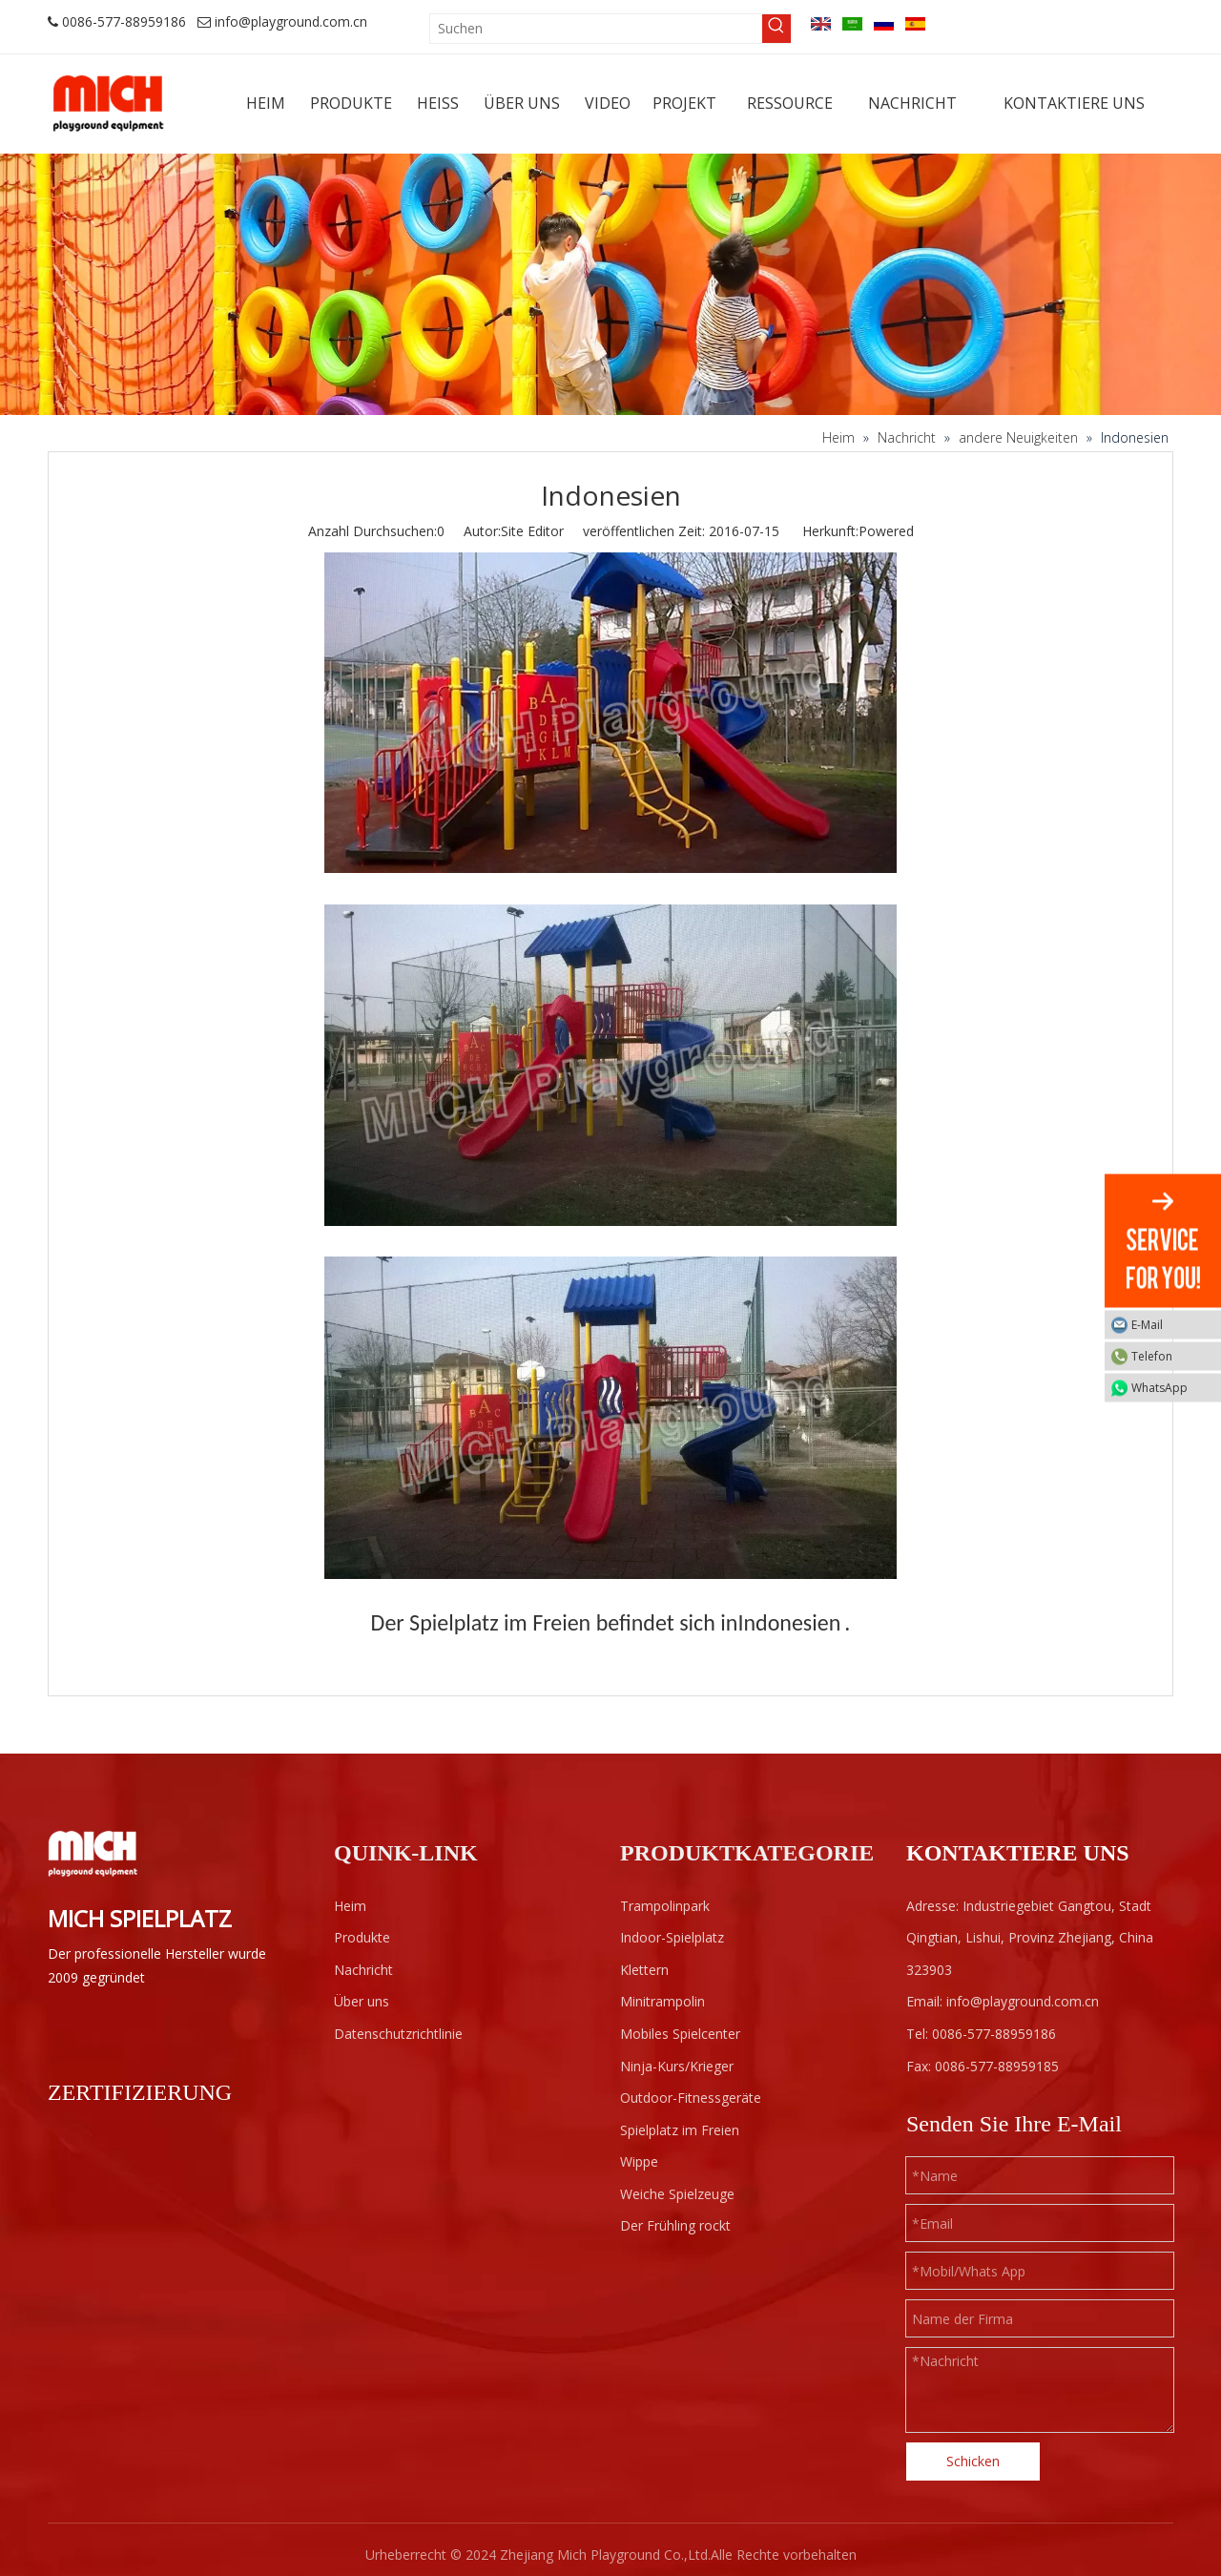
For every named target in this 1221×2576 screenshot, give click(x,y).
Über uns (361, 2001)
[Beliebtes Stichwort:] (776, 28)
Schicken (973, 2461)
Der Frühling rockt (675, 2225)
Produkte (362, 1937)
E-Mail (1171, 1325)
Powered (886, 531)
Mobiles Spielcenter (680, 2034)
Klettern (644, 1970)
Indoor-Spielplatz (672, 1937)
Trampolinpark (665, 1906)
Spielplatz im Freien (679, 2130)
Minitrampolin (662, 2001)
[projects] (610, 284)
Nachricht (363, 1970)
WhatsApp (1171, 1388)
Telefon (1171, 1356)
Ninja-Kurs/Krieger (677, 2066)
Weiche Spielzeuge (677, 2194)
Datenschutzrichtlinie (398, 2034)
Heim (350, 1906)
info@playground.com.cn (291, 21)
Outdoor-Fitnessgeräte (690, 2097)
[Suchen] (596, 28)
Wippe (639, 2161)
